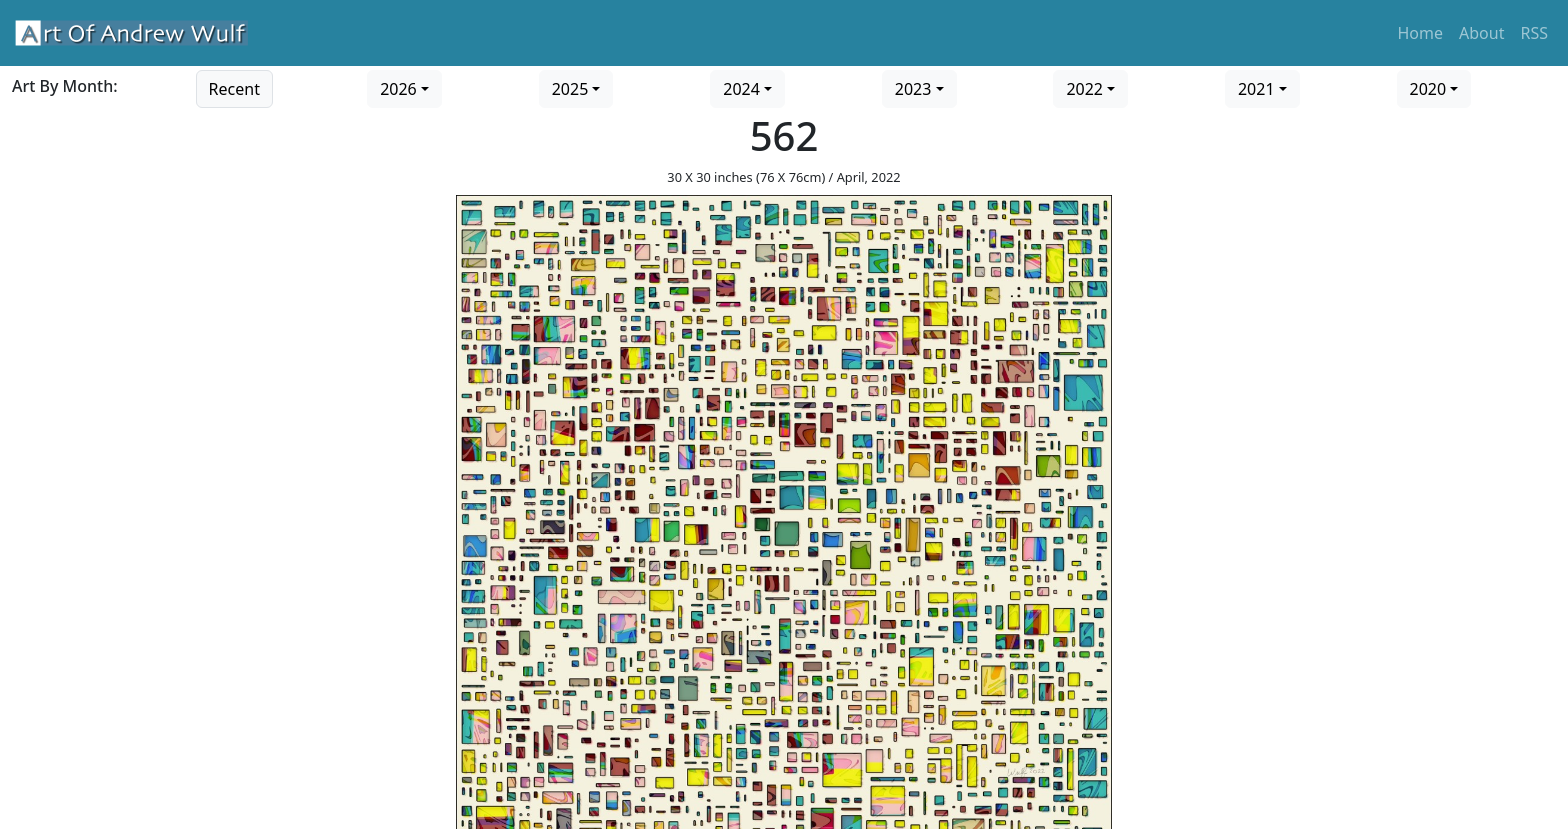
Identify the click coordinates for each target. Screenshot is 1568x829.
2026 (398, 89)
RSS (1534, 33)
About (1481, 33)
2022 (1084, 89)
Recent (234, 89)
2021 (1256, 89)
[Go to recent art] (234, 87)
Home (1421, 33)
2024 (741, 89)
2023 (913, 89)
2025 (570, 89)
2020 (1428, 89)
